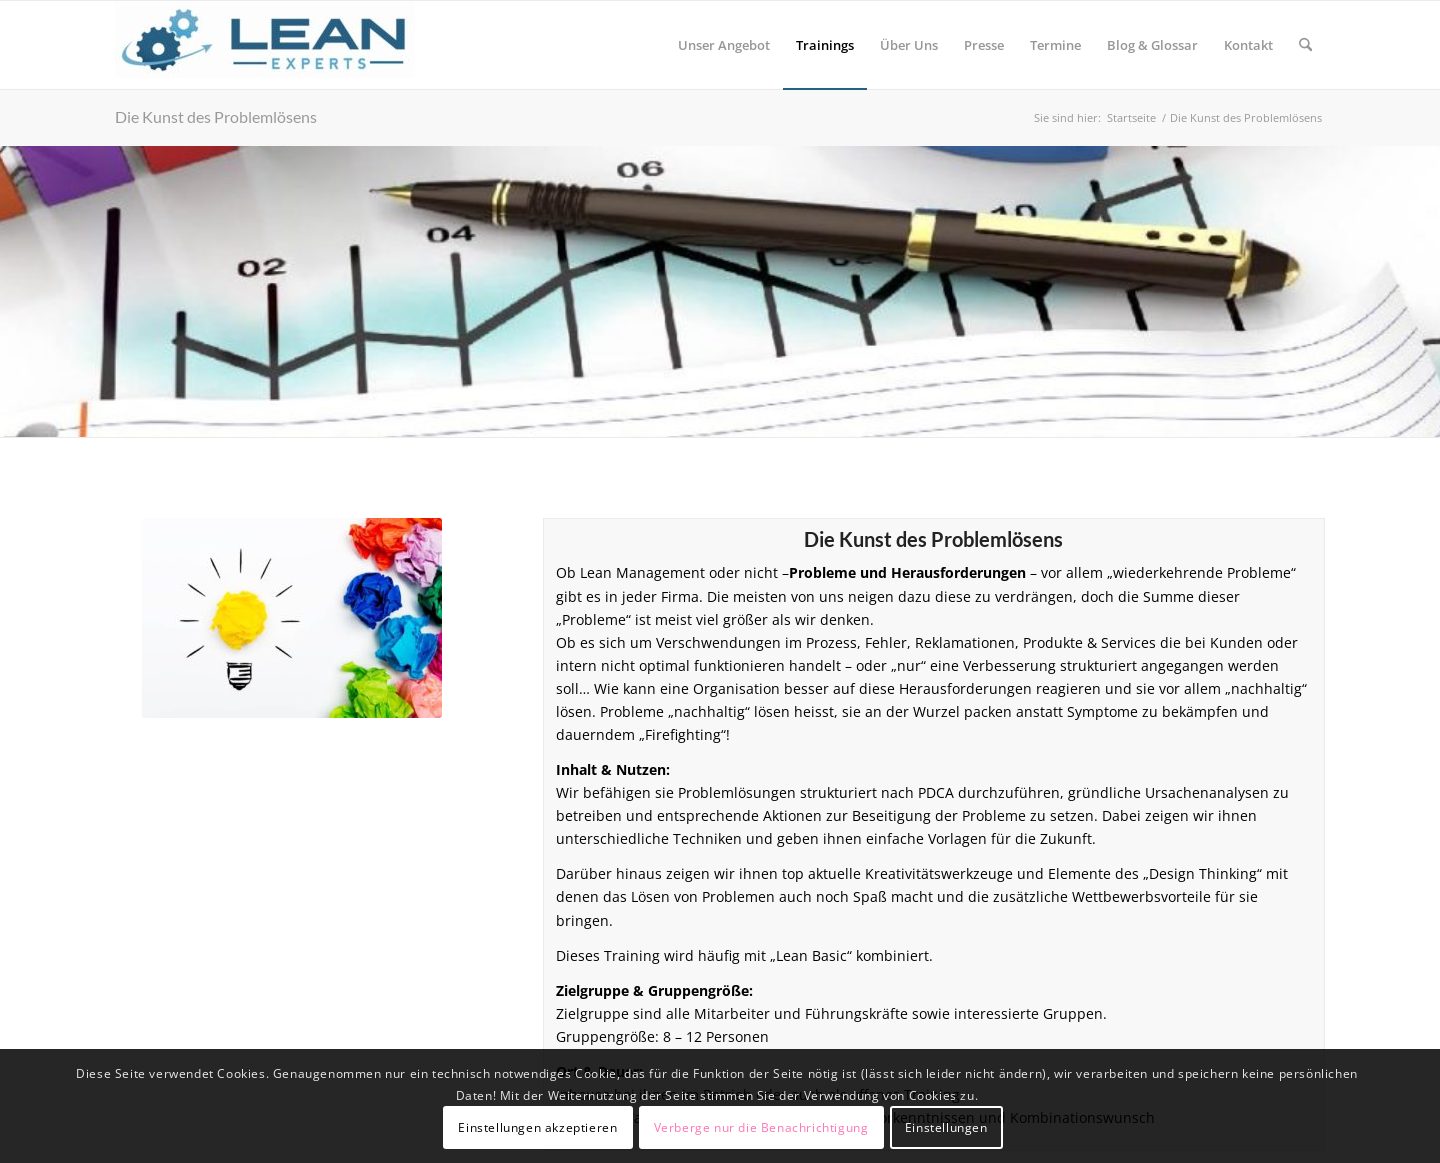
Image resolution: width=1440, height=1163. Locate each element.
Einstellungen (946, 1127)
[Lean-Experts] (265, 45)
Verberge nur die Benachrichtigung (761, 1127)
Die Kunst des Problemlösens (216, 116)
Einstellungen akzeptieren (537, 1127)
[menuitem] (724, 45)
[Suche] (1305, 45)
